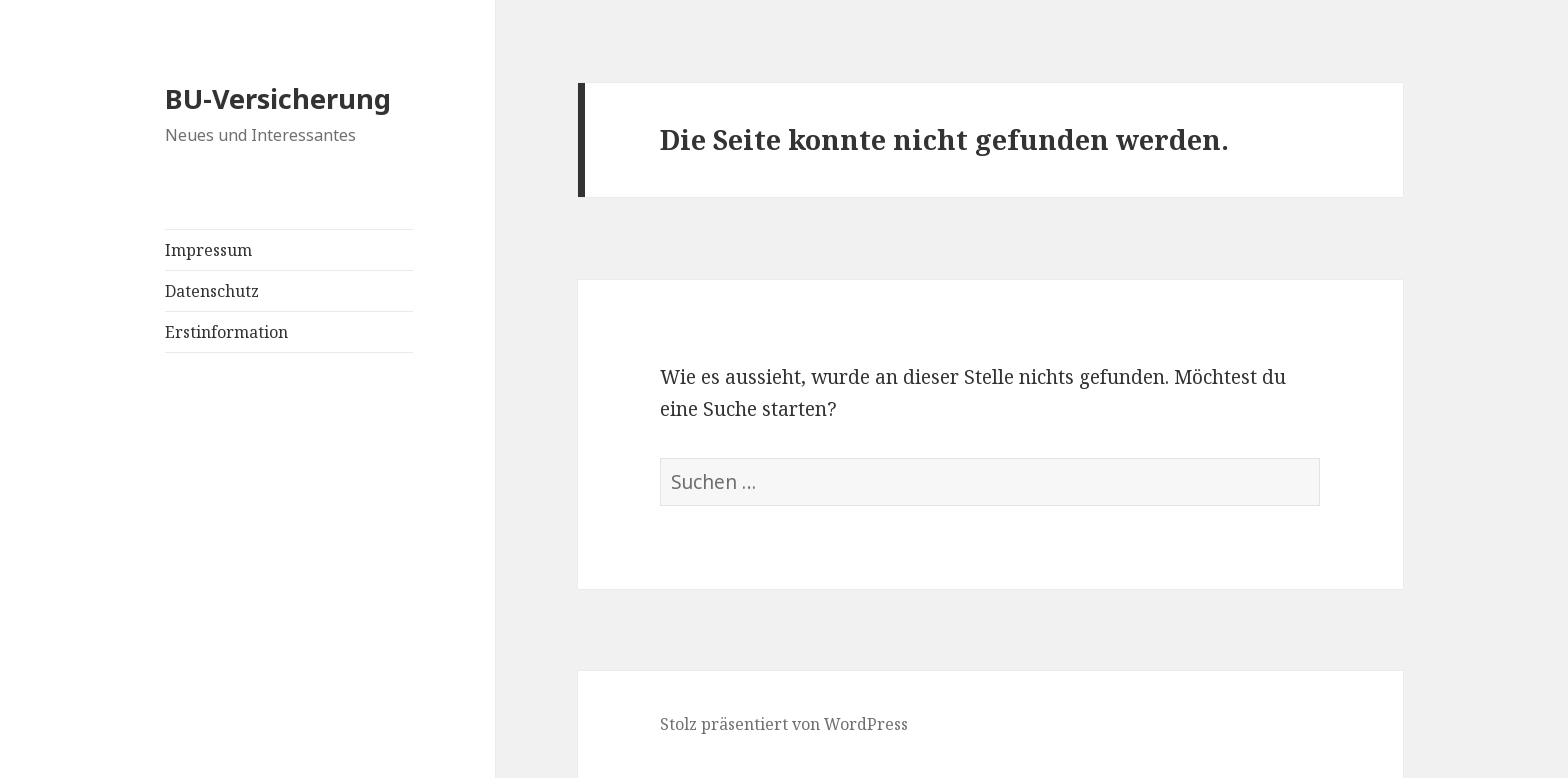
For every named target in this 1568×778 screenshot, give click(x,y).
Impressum (208, 250)
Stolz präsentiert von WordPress (784, 724)
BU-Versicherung (278, 98)
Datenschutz (212, 291)
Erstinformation (226, 332)
